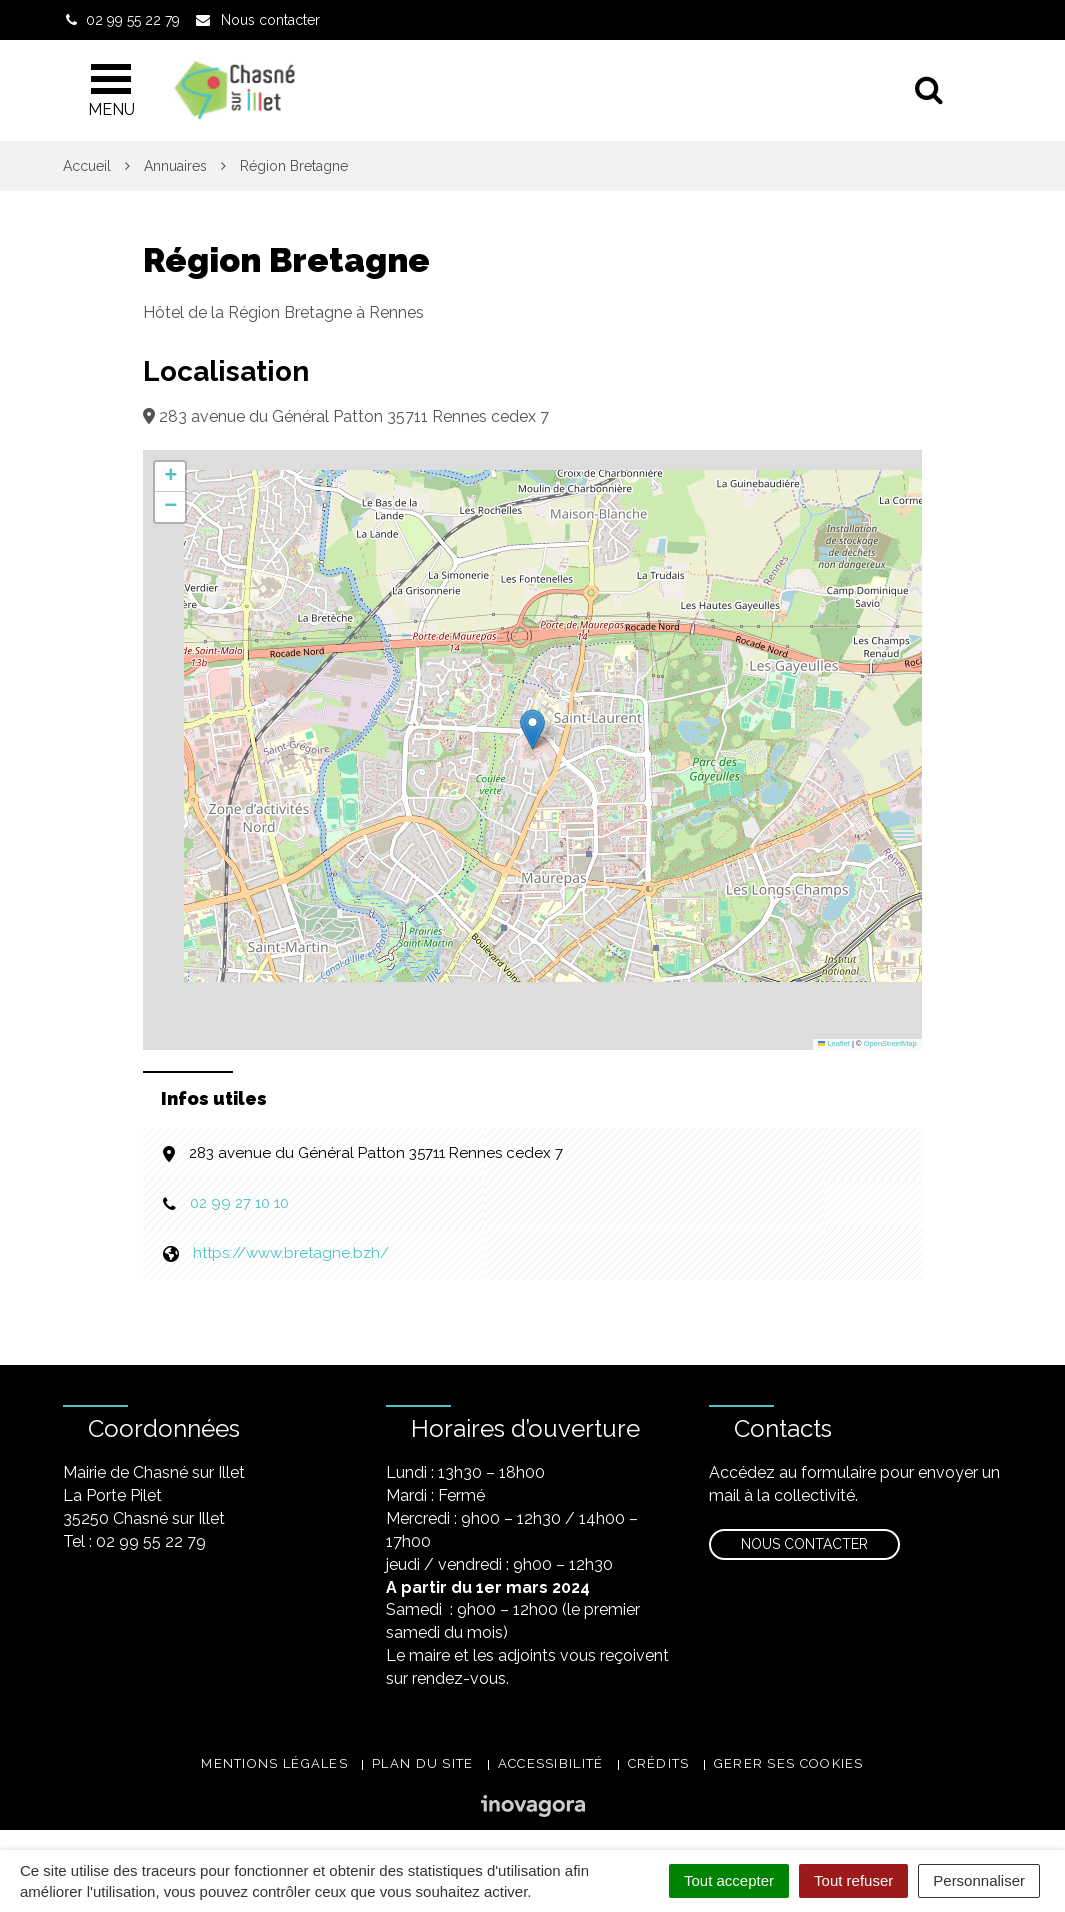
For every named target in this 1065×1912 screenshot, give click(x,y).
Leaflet (834, 1043)
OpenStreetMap (890, 1043)
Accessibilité (551, 1763)
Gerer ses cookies (789, 1763)
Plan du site (423, 1763)
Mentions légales (274, 1763)
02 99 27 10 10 (239, 1203)
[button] (532, 729)
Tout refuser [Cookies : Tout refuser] (853, 1880)
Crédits (659, 1763)
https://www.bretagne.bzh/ (291, 1253)
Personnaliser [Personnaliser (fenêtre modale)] (979, 1880)
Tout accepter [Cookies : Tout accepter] (729, 1880)
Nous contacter (804, 1544)
